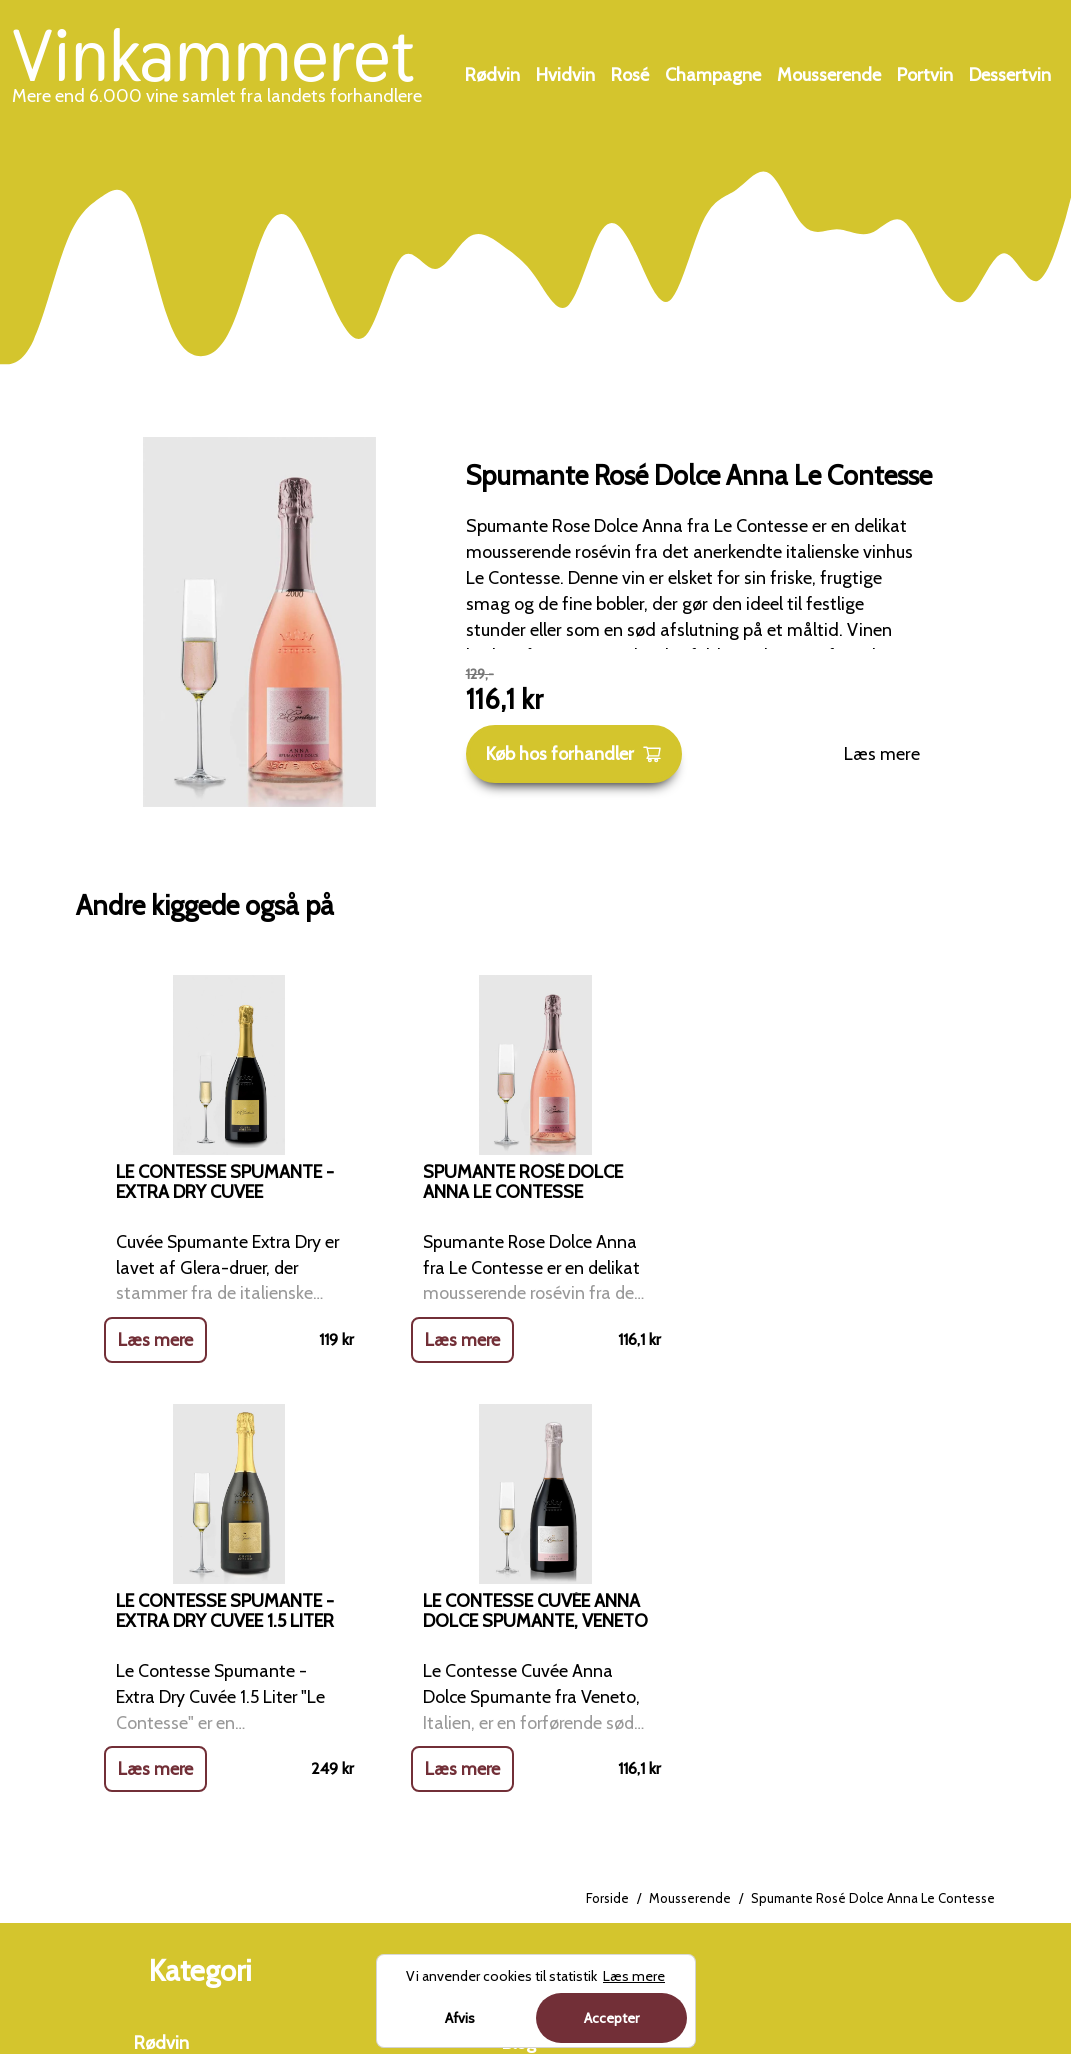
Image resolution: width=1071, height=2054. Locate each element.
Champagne (713, 75)
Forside (607, 1472)
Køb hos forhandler (574, 754)
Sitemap (535, 1833)
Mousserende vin (199, 1833)
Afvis (460, 2018)
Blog (519, 1616)
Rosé (630, 75)
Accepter (611, 2018)
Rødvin (492, 75)
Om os (528, 1670)
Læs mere (882, 754)
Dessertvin (1010, 75)
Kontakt (532, 1724)
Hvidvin (565, 75)
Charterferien (868, 1806)
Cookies (532, 1779)
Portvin (925, 75)
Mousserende (829, 75)
